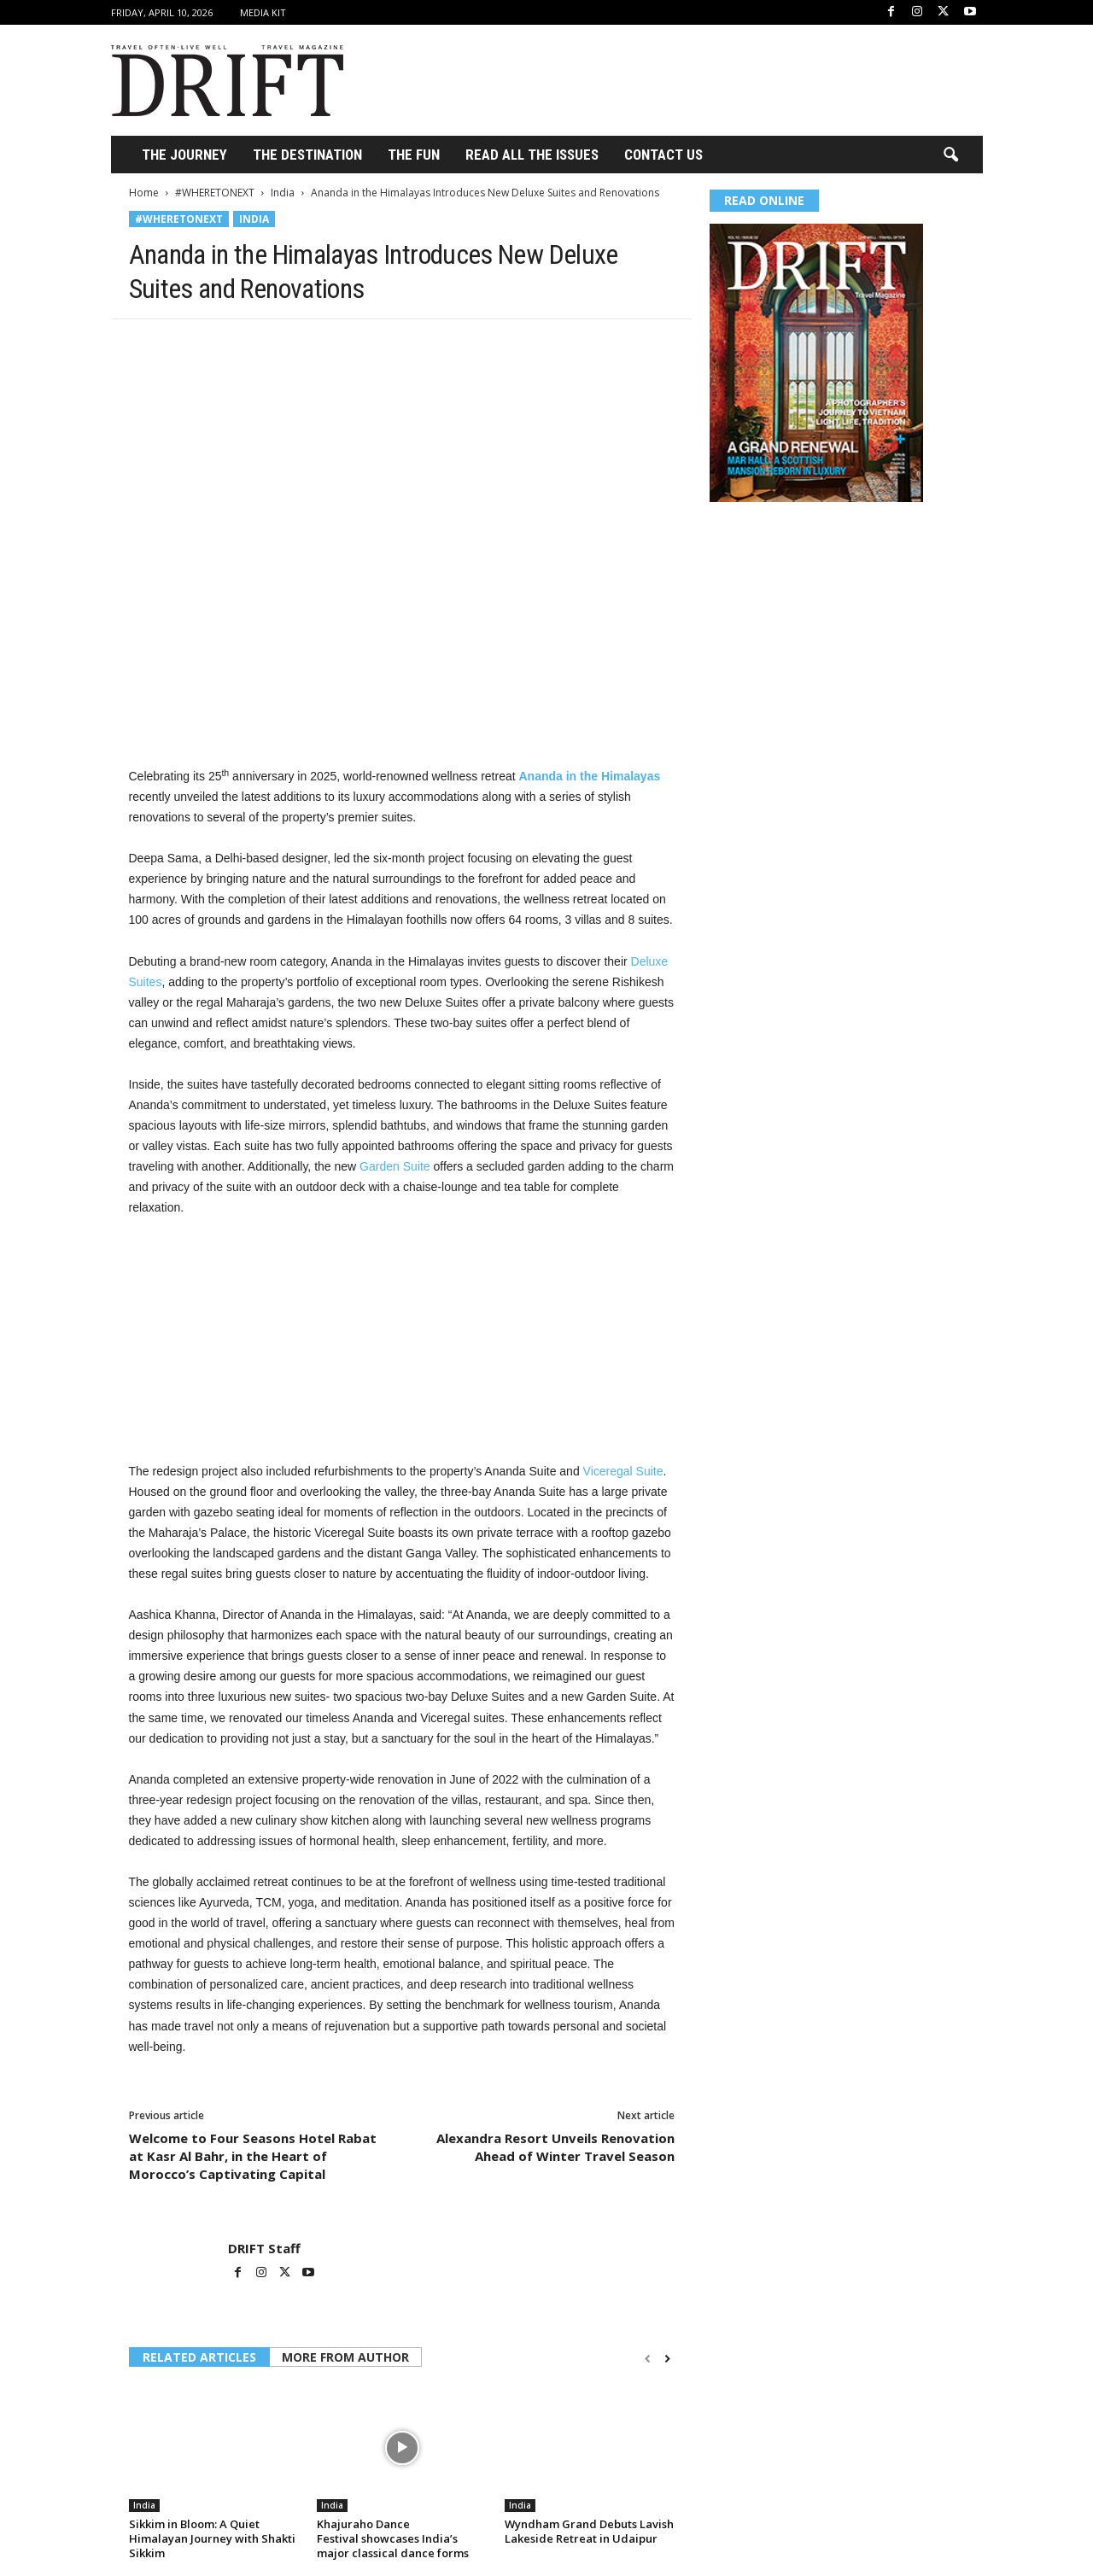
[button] (950, 155)
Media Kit (263, 12)
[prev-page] (648, 2358)
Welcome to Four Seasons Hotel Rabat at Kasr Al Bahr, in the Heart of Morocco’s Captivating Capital (253, 2155)
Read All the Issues (532, 154)
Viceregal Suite (623, 1471)
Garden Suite (394, 1166)
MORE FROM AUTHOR (345, 2357)
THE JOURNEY (184, 154)
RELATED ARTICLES (199, 2357)
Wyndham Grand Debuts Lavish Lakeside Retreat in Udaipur (589, 2531)
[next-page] (667, 2358)
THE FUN (414, 154)
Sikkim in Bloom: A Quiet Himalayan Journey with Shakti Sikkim (212, 2538)
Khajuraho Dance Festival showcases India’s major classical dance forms (393, 2538)
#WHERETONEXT (214, 192)
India (283, 192)
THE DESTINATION (307, 154)
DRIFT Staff (264, 2248)
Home (144, 192)
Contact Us (663, 154)
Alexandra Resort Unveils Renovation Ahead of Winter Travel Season (555, 2146)
